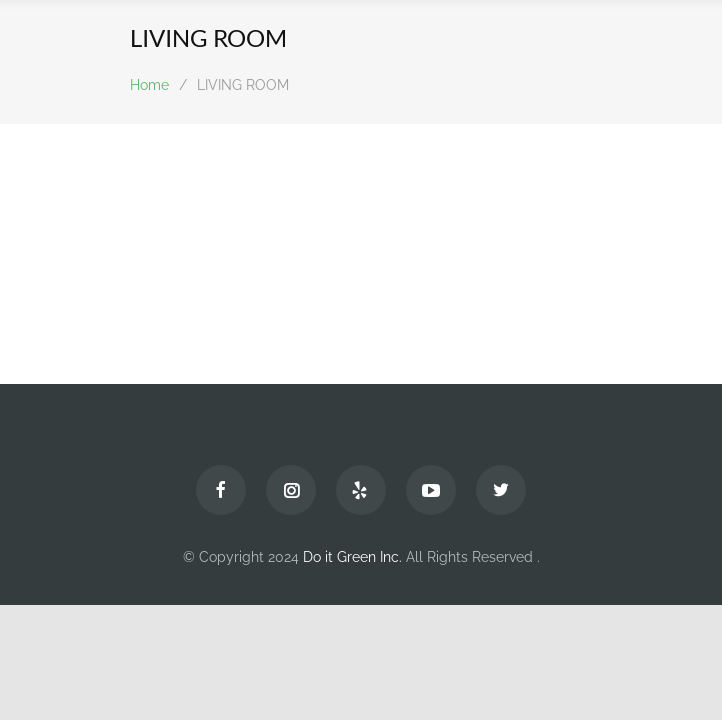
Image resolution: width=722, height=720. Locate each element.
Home (149, 85)
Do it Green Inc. (352, 557)
